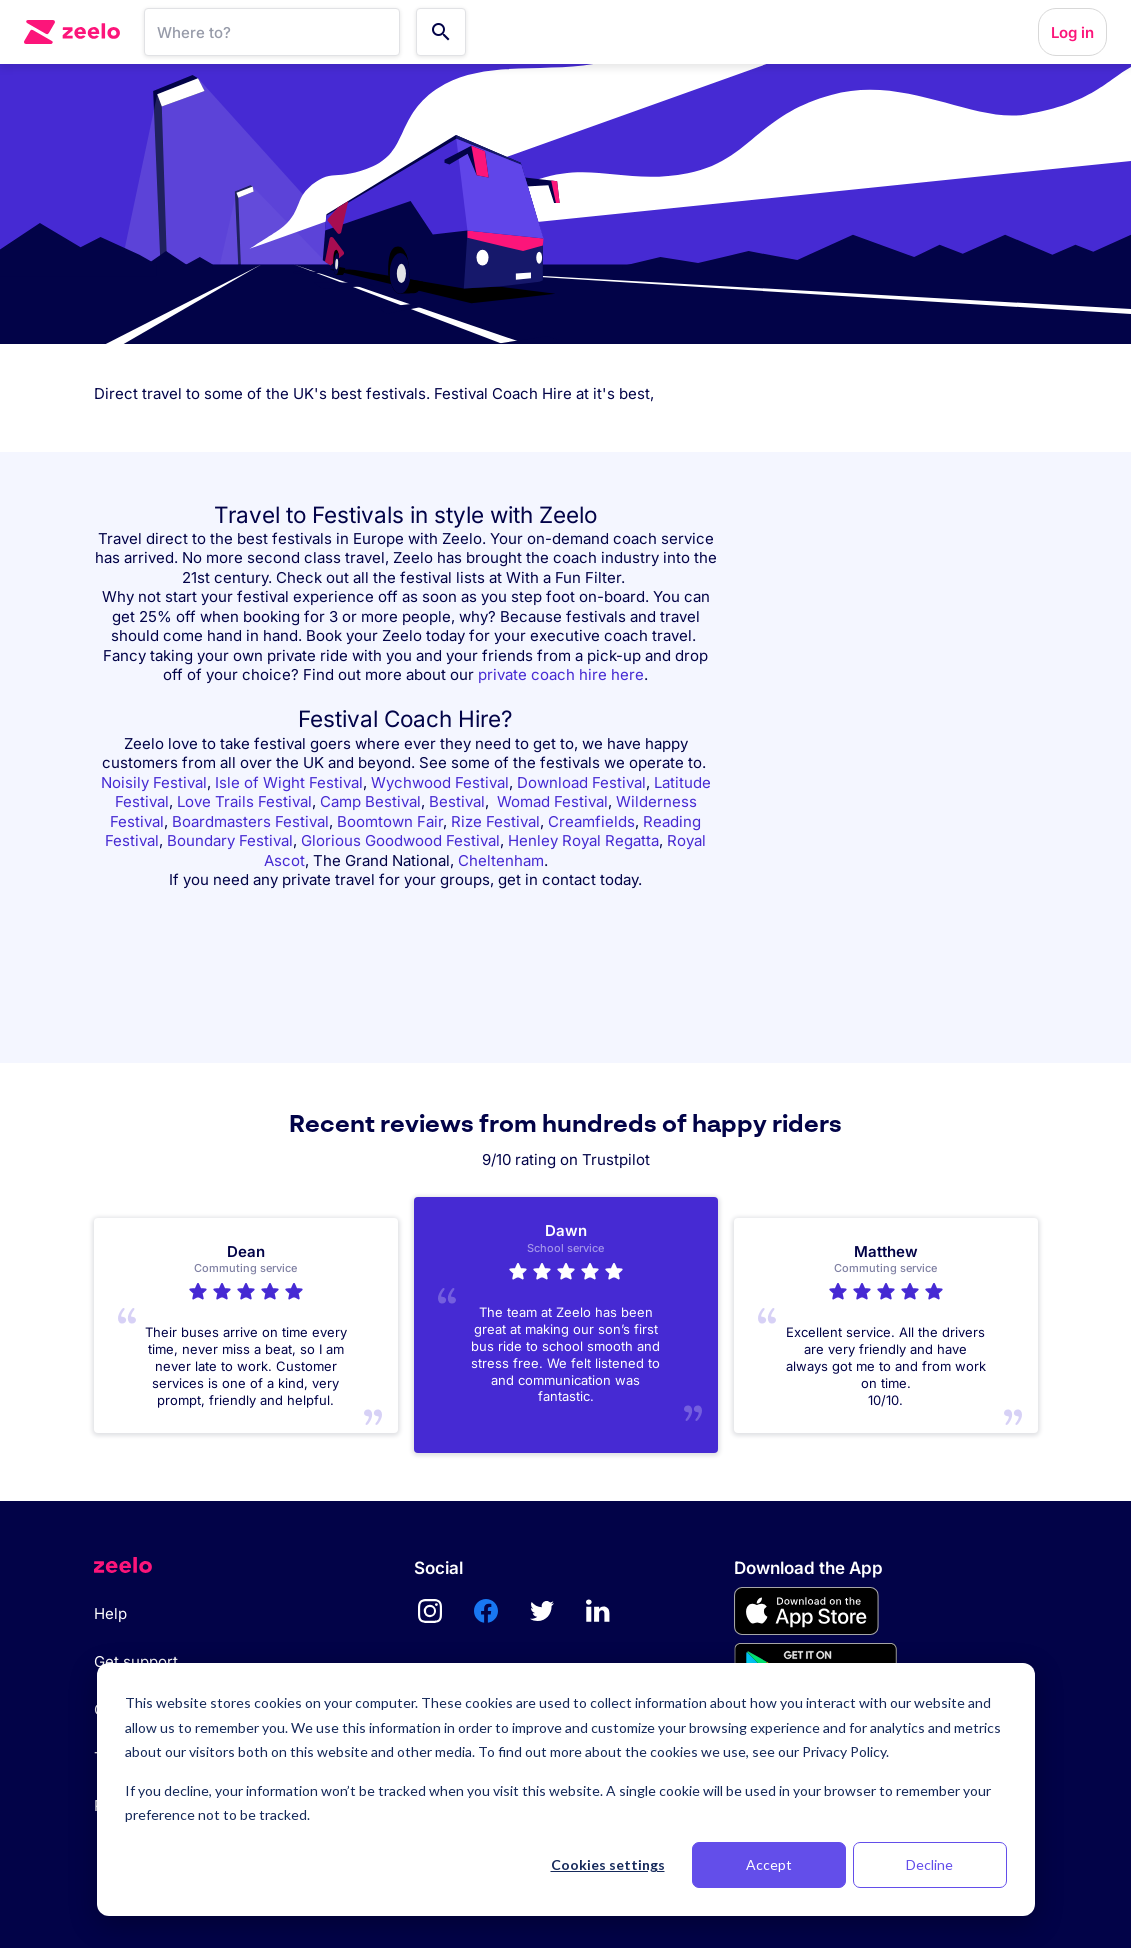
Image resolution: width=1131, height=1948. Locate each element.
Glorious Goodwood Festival (400, 840)
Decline (929, 1864)
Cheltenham (501, 860)
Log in (1072, 32)
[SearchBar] (272, 32)
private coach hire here (561, 674)
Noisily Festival (154, 782)
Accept (769, 1864)
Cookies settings (608, 1864)
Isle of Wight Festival (289, 782)
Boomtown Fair (390, 821)
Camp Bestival (370, 801)
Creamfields (591, 821)
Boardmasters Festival (250, 821)
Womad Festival (552, 801)
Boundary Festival (230, 840)
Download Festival (581, 782)
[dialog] (566, 1789)
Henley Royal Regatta (583, 840)
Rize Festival (495, 821)
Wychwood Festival (440, 782)
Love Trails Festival (244, 801)
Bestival (457, 801)
